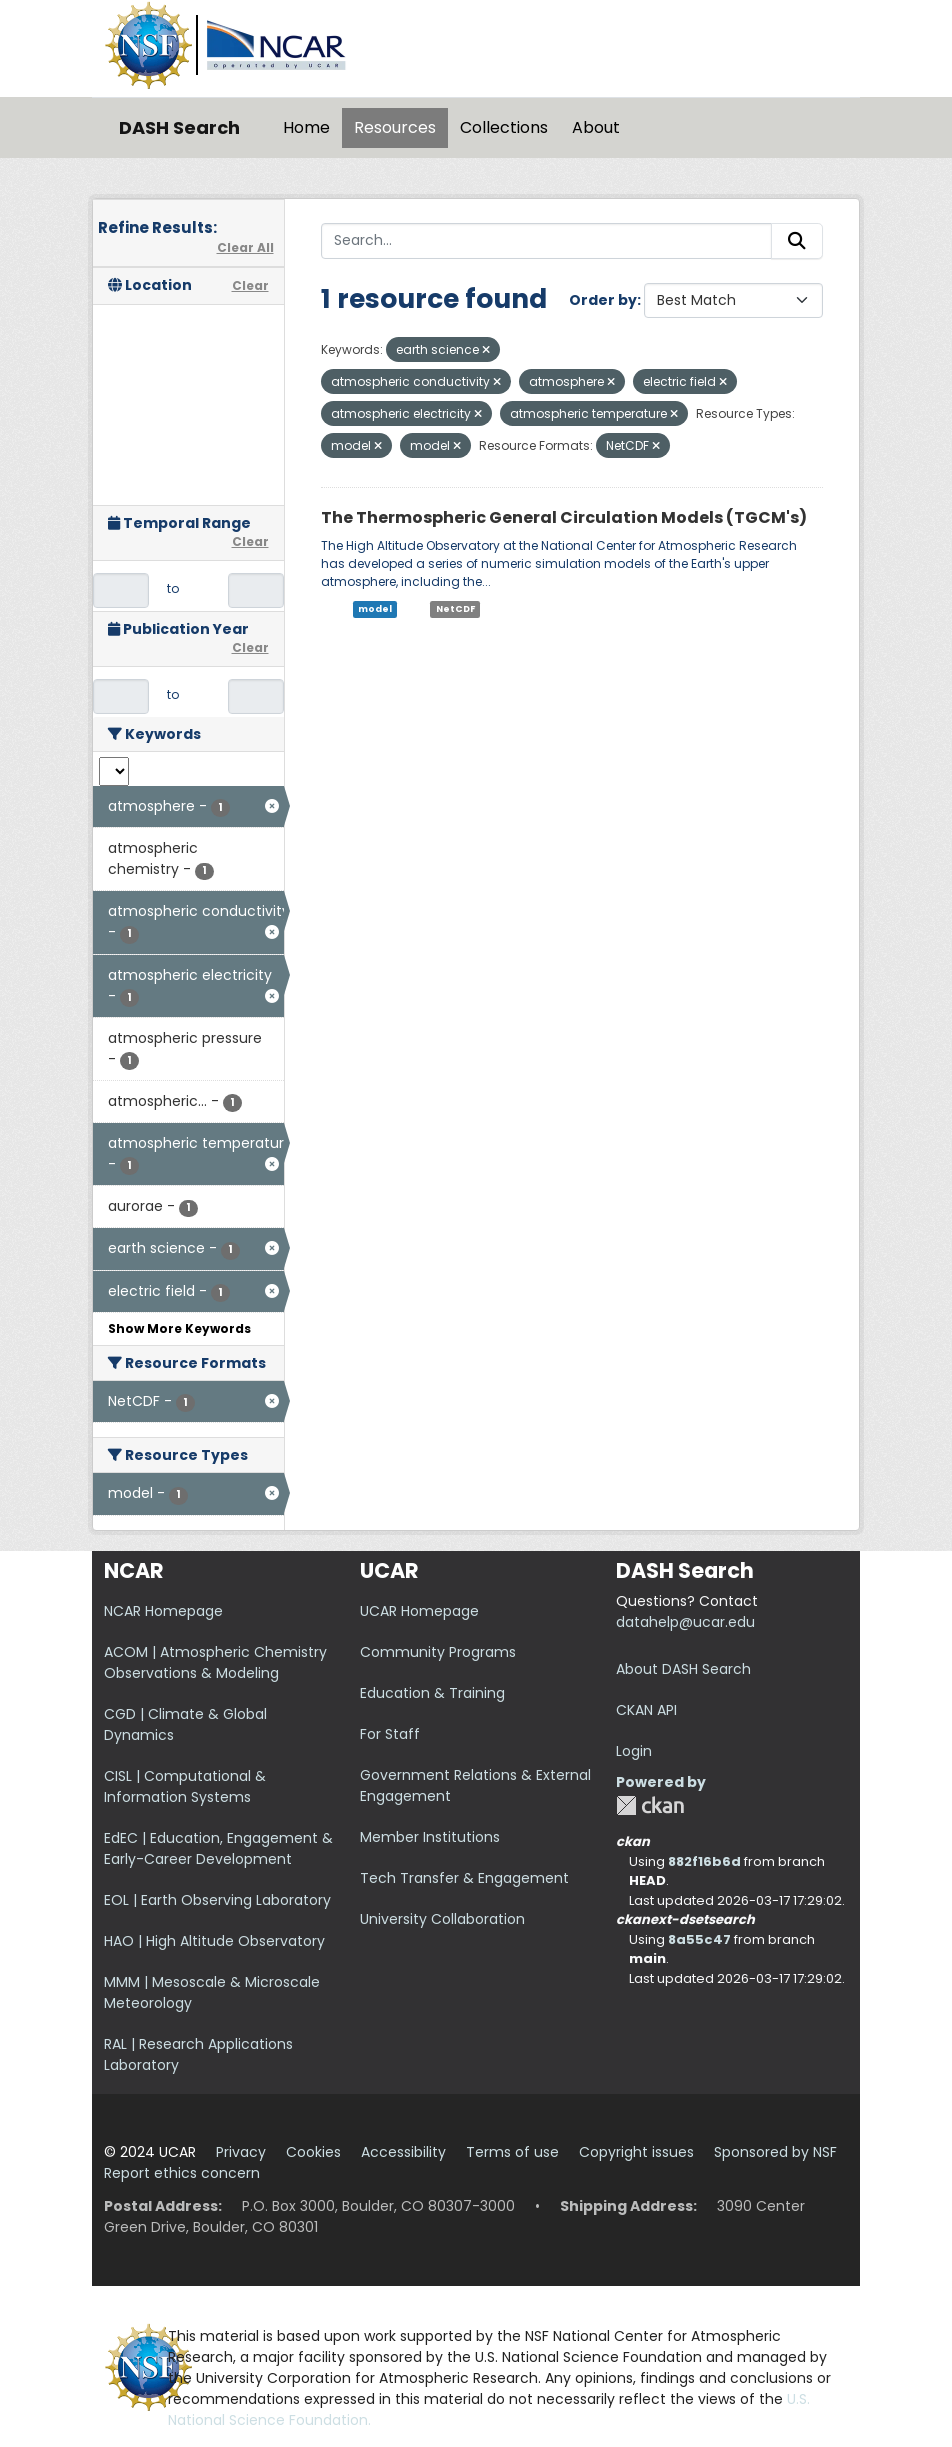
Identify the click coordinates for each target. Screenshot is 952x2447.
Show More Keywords (179, 1328)
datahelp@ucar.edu (685, 1622)
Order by (603, 300)
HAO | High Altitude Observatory (214, 1941)
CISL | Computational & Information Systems (185, 1786)
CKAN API (646, 1710)
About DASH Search (683, 1669)
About (596, 127)
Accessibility (403, 2152)
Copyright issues (636, 2152)
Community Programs (438, 1652)
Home (306, 127)
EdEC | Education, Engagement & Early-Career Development (218, 1848)
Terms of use (512, 2152)
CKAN (650, 1805)
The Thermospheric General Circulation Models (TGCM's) (564, 517)
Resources (395, 127)
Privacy (241, 2152)
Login (634, 1751)
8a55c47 (699, 1939)
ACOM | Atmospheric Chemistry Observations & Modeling (215, 1662)
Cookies (313, 2152)
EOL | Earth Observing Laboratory (217, 1900)
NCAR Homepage (163, 1611)
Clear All (245, 247)
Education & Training (432, 1693)
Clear (250, 285)
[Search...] (547, 241)
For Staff (390, 1734)
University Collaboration (442, 1919)
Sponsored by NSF (775, 2152)
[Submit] (797, 241)
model (375, 609)
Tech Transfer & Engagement (464, 1878)
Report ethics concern (182, 2173)
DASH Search (179, 127)
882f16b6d (704, 1861)
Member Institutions (430, 1837)
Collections (504, 127)
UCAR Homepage (419, 1611)
